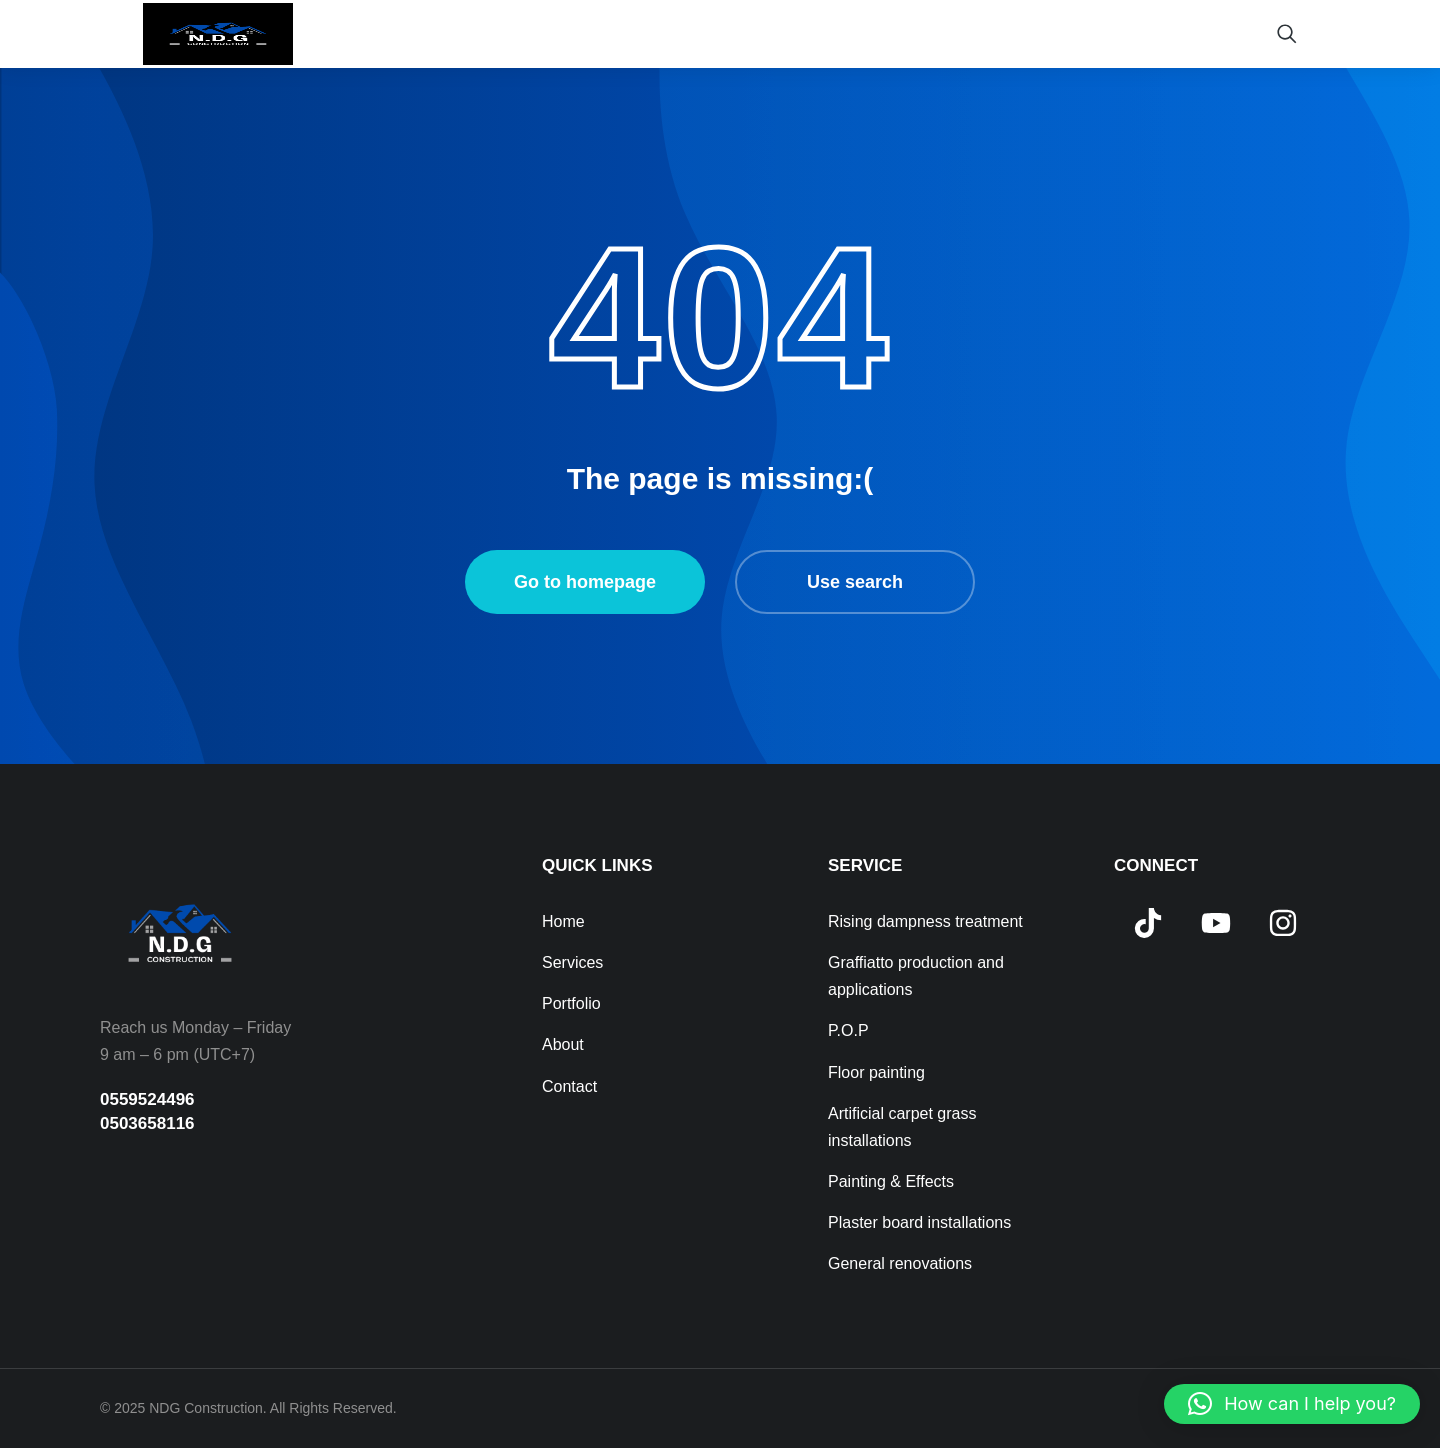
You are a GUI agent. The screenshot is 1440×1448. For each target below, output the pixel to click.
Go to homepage (585, 582)
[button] (1292, 1404)
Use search (855, 582)
